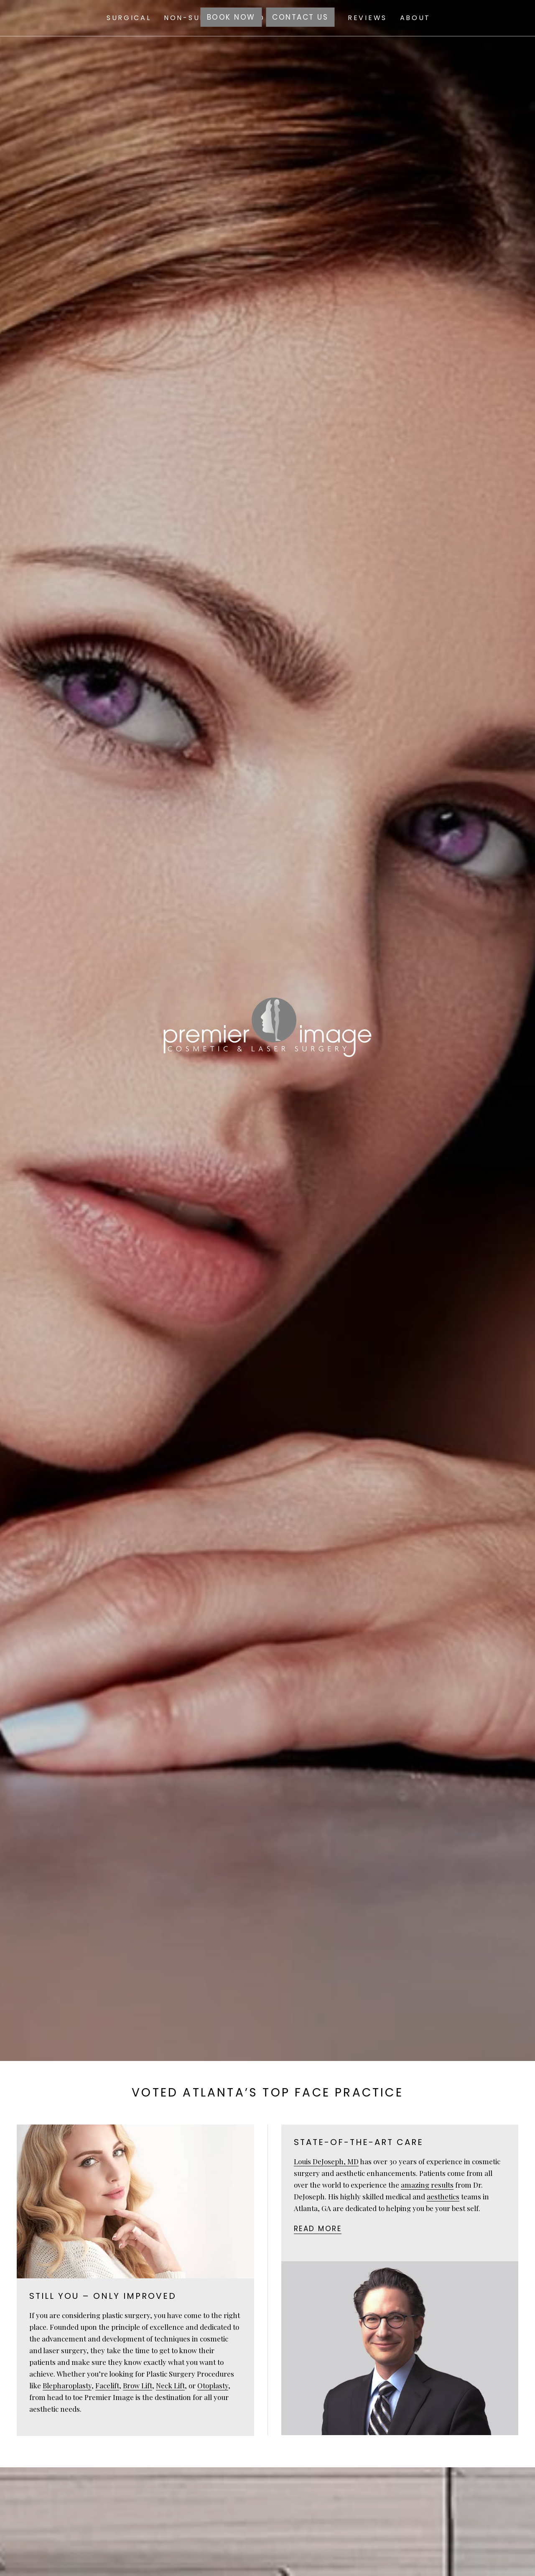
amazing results (427, 2184)
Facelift (107, 2385)
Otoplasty (212, 2385)
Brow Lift (137, 2385)
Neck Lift (170, 2385)
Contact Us (300, 17)
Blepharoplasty (67, 2385)
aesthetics (443, 2196)
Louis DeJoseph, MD (326, 2161)
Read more (318, 2229)
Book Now (231, 17)
